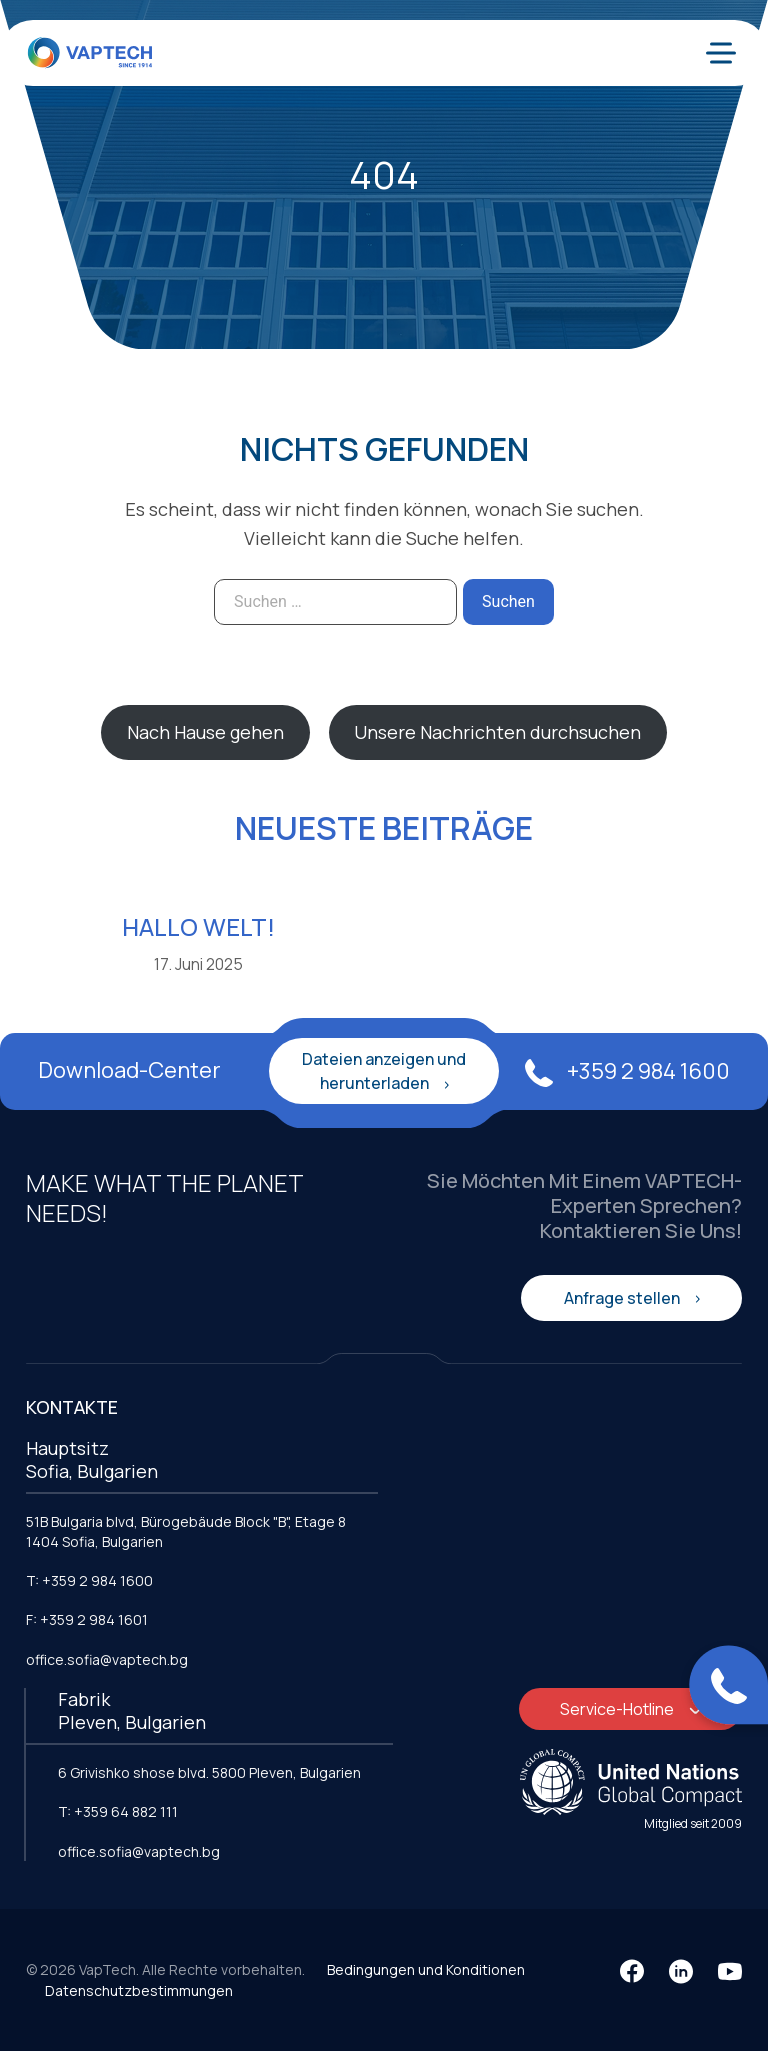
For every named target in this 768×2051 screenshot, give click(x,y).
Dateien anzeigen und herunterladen (384, 1071)
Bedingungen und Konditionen (426, 1969)
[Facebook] (632, 1971)
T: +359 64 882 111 (118, 1811)
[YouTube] (730, 1971)
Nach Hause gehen (205, 732)
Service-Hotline (618, 1709)
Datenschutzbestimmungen (139, 1990)
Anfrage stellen (623, 1298)
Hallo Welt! (198, 926)
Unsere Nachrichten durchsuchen (497, 732)
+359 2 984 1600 (627, 1071)
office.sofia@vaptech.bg (107, 1659)
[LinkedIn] (681, 1971)
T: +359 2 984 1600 (89, 1580)
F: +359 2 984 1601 (87, 1619)
